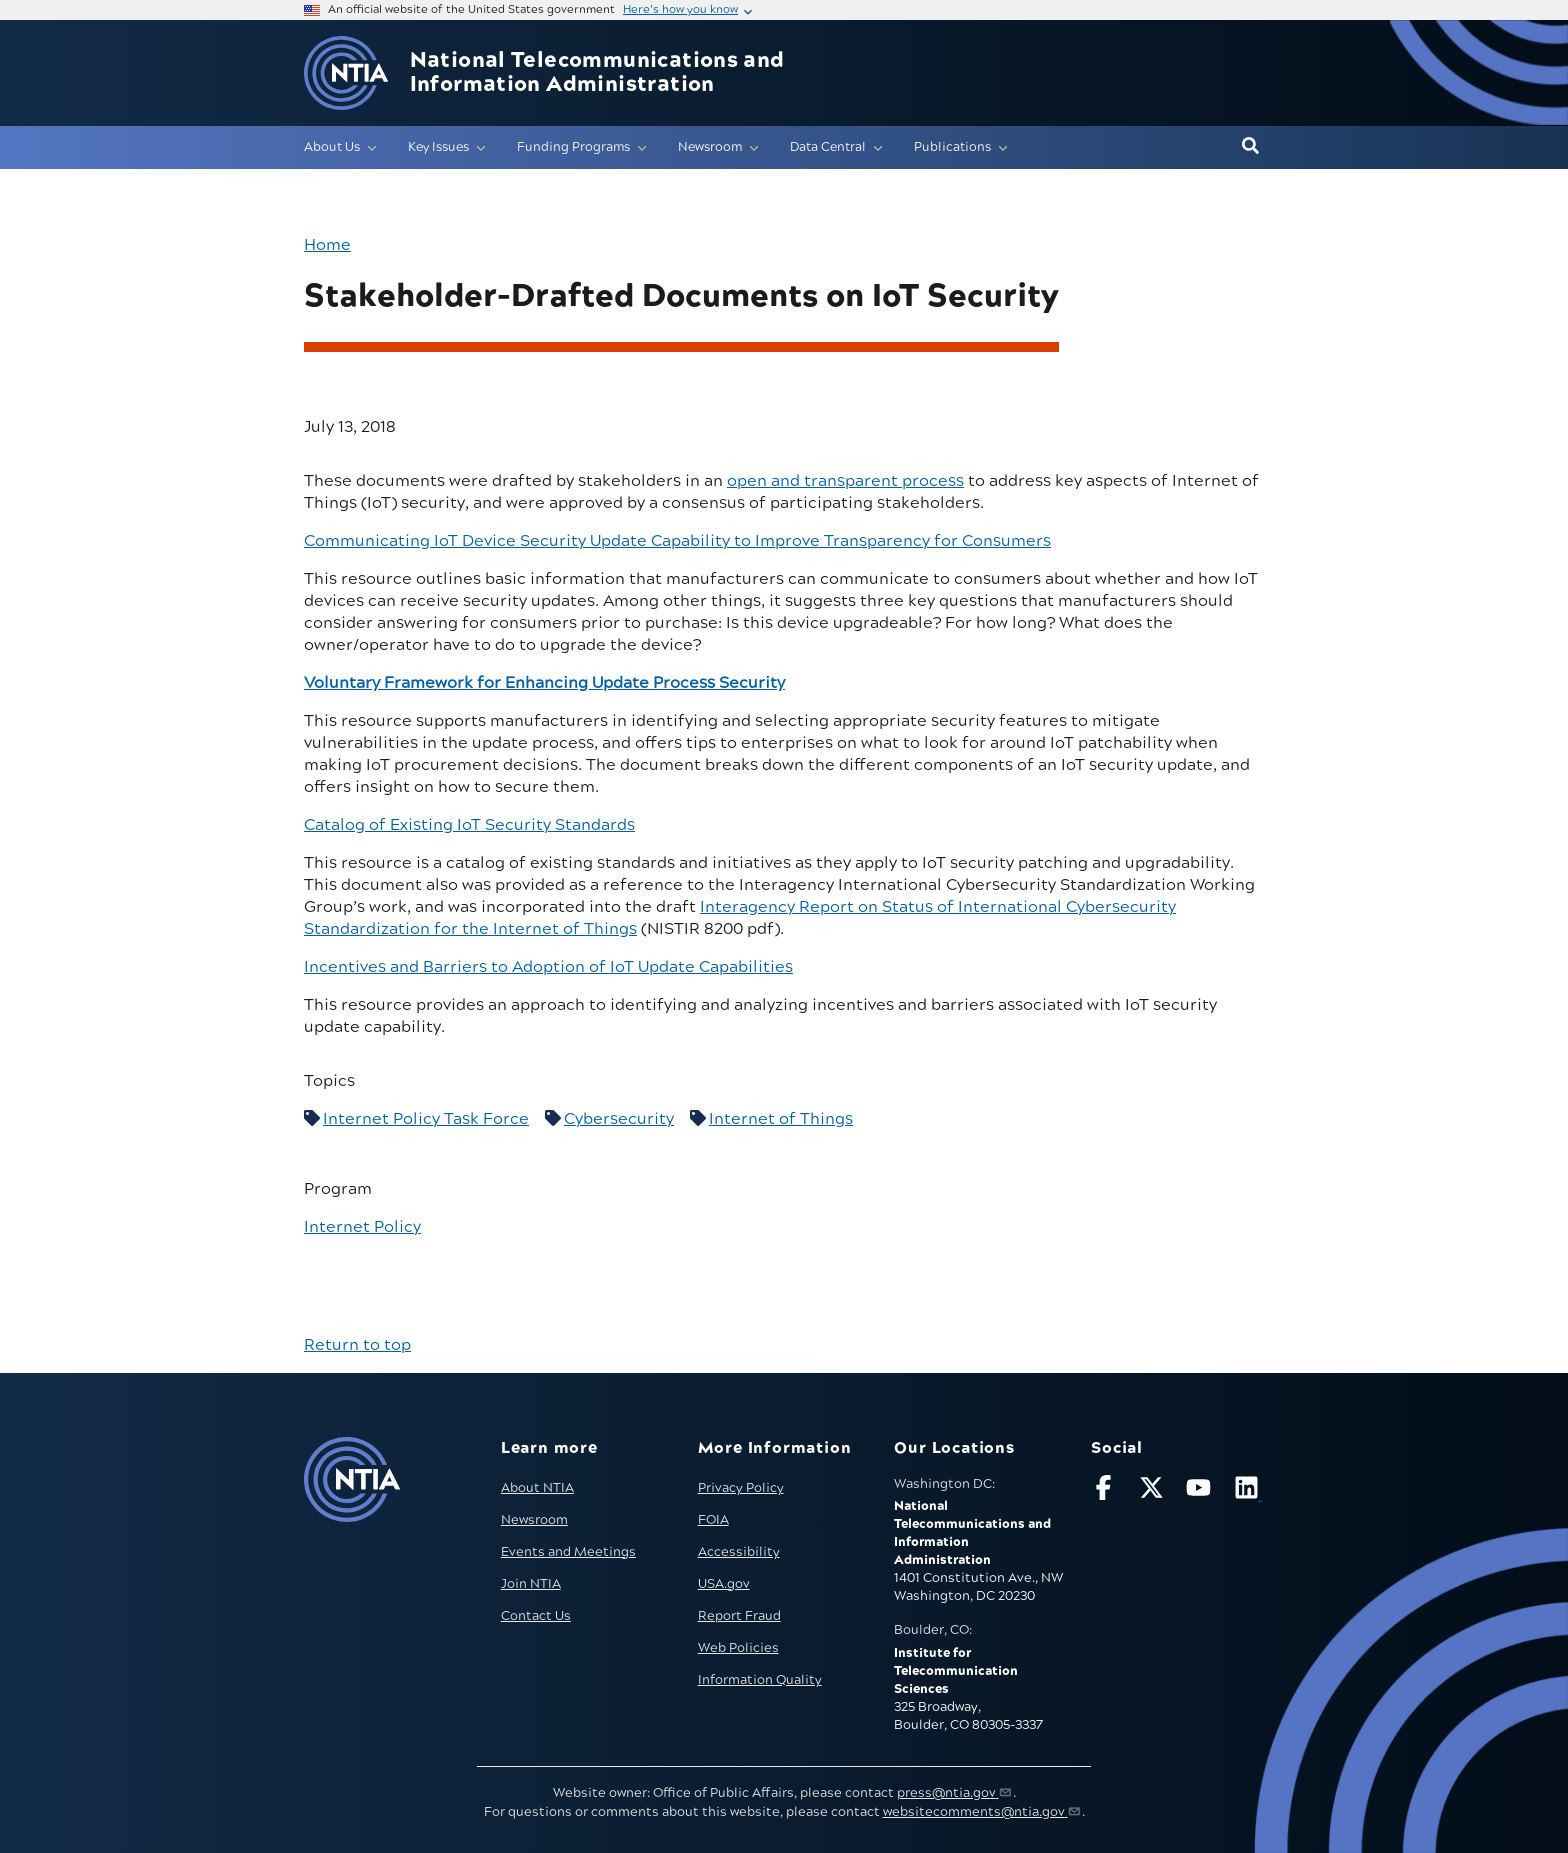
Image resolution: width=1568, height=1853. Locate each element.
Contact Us (536, 1616)
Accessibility (739, 1552)
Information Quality (760, 1680)
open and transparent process (845, 481)
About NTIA (537, 1488)
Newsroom (534, 1520)
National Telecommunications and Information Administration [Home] (597, 73)
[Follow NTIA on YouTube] (1201, 1491)
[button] (1250, 147)
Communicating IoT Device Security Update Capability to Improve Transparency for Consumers (677, 541)
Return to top (357, 1345)
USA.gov (724, 1584)
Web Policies (738, 1648)
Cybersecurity (619, 1119)
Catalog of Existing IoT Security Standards (469, 825)
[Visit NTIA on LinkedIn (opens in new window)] (1249, 1491)
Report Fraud (739, 1616)
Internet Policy (362, 1227)
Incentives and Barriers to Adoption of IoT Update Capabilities (548, 967)
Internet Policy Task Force (426, 1119)
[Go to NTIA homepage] (346, 73)
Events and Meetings (568, 1552)
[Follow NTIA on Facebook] (1106, 1491)
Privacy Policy (741, 1488)
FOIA (713, 1520)
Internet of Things (781, 1119)
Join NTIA (531, 1584)
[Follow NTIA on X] (1154, 1491)
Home (327, 245)
